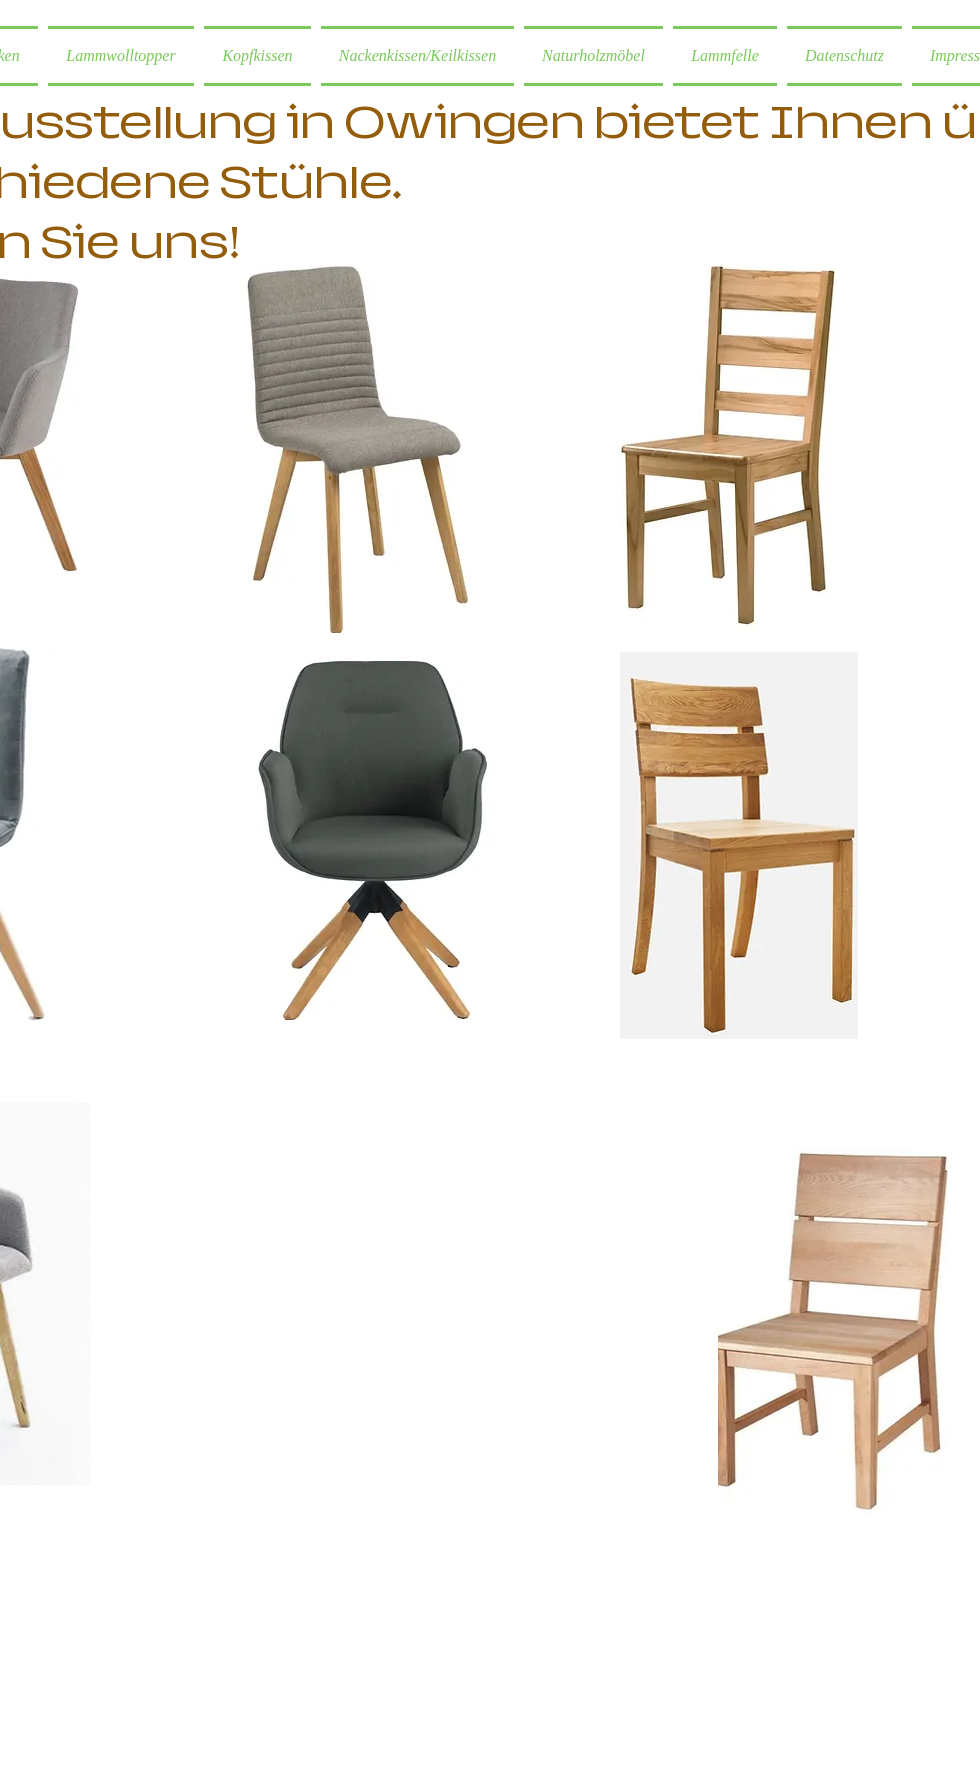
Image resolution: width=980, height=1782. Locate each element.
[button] (593, 56)
